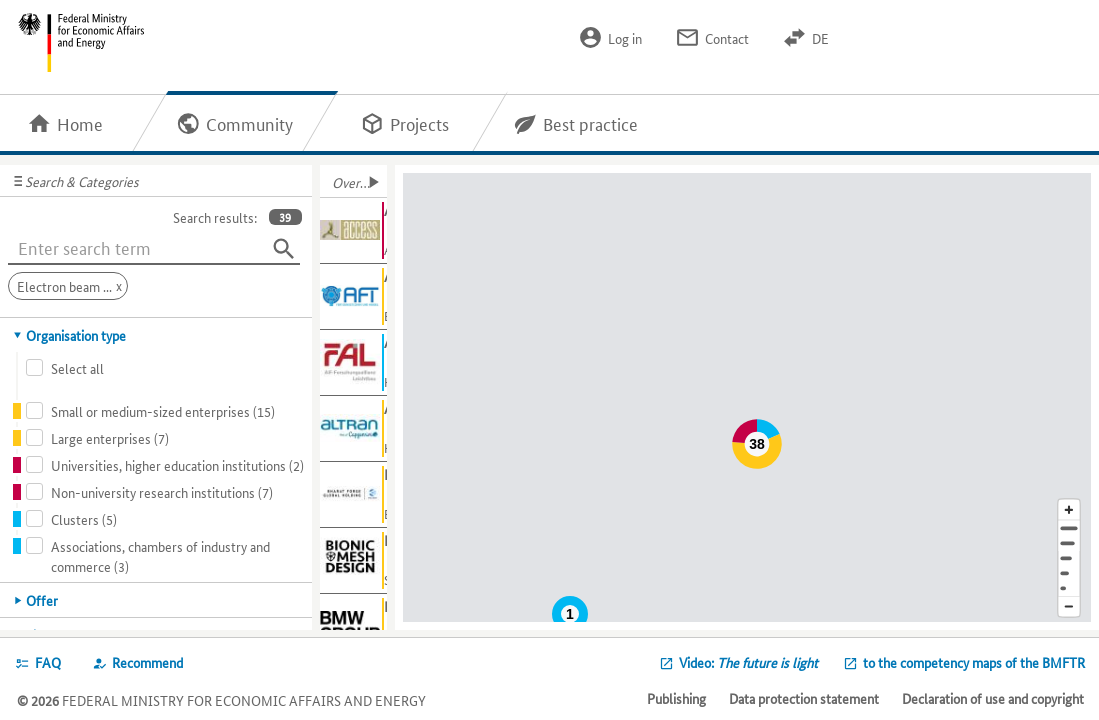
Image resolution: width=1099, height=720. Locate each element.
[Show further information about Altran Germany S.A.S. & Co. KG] (353, 429)
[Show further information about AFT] (353, 297)
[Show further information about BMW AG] (353, 627)
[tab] (156, 335)
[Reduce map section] (1069, 607)
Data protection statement (804, 698)
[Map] (750, 397)
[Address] (1069, 528)
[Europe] (1069, 588)
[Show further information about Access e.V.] (353, 231)
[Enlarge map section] (1069, 509)
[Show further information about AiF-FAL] (353, 363)
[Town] (1069, 543)
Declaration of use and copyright (993, 698)
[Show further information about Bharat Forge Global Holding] (353, 495)
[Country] (1069, 573)
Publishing (676, 698)
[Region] (1069, 558)
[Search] (284, 249)
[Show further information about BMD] (353, 561)
